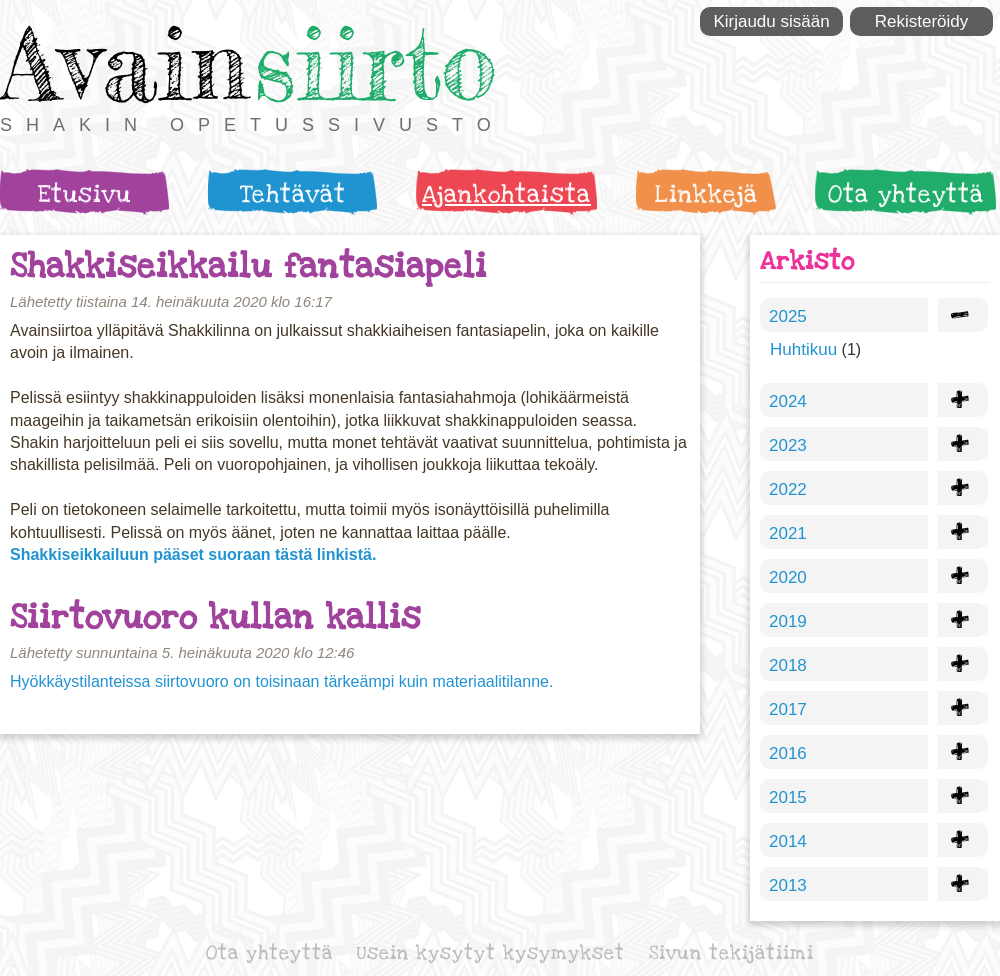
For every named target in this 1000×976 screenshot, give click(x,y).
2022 (788, 489)
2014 (788, 841)
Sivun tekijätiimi (731, 953)
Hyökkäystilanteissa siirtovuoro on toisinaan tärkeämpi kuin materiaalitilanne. (281, 681)
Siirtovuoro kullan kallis (215, 617)
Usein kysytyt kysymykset (491, 953)
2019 (788, 621)
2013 (788, 885)
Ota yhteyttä (906, 194)
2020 (788, 577)
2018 (788, 665)
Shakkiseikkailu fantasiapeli (248, 266)
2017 (788, 709)
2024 (788, 401)
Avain (124, 63)
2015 (788, 797)
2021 (788, 533)
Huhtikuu (803, 349)
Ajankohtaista (506, 194)
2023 (788, 445)
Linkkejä (706, 194)
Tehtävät (293, 194)
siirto (375, 63)
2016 (788, 753)
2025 (788, 316)
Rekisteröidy (922, 21)
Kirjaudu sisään (771, 21)
